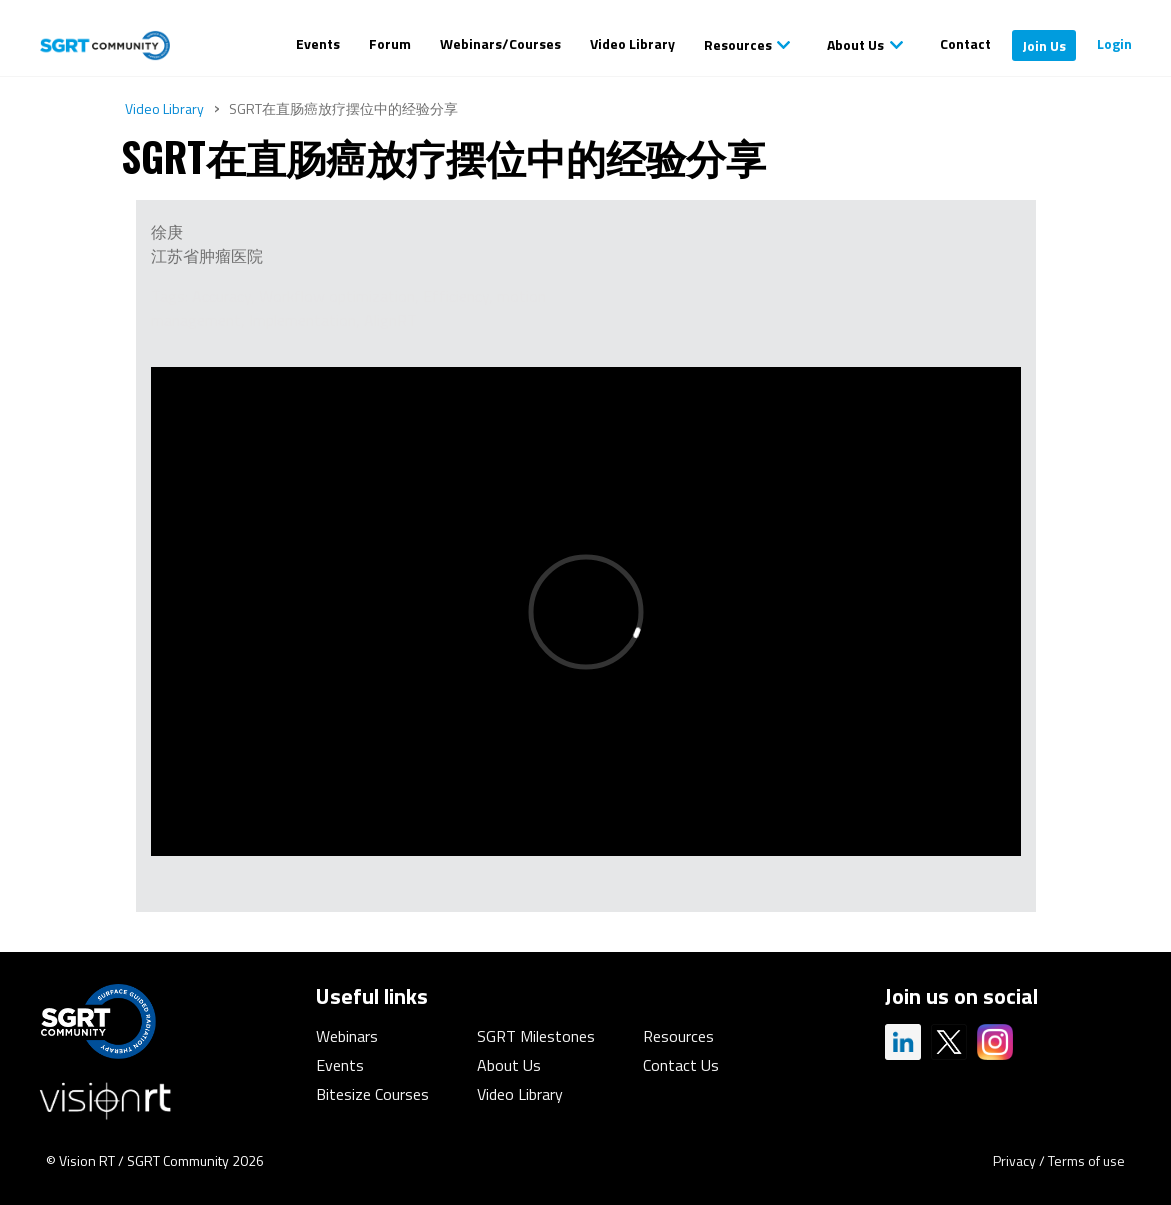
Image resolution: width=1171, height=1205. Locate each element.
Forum (390, 43)
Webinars (347, 1036)
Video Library (632, 43)
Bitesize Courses (372, 1094)
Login (1114, 43)
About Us (855, 44)
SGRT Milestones (536, 1036)
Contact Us (681, 1065)
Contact (965, 43)
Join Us (1044, 45)
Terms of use (1086, 1160)
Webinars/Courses (500, 43)
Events (318, 43)
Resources (738, 44)
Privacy (1014, 1160)
